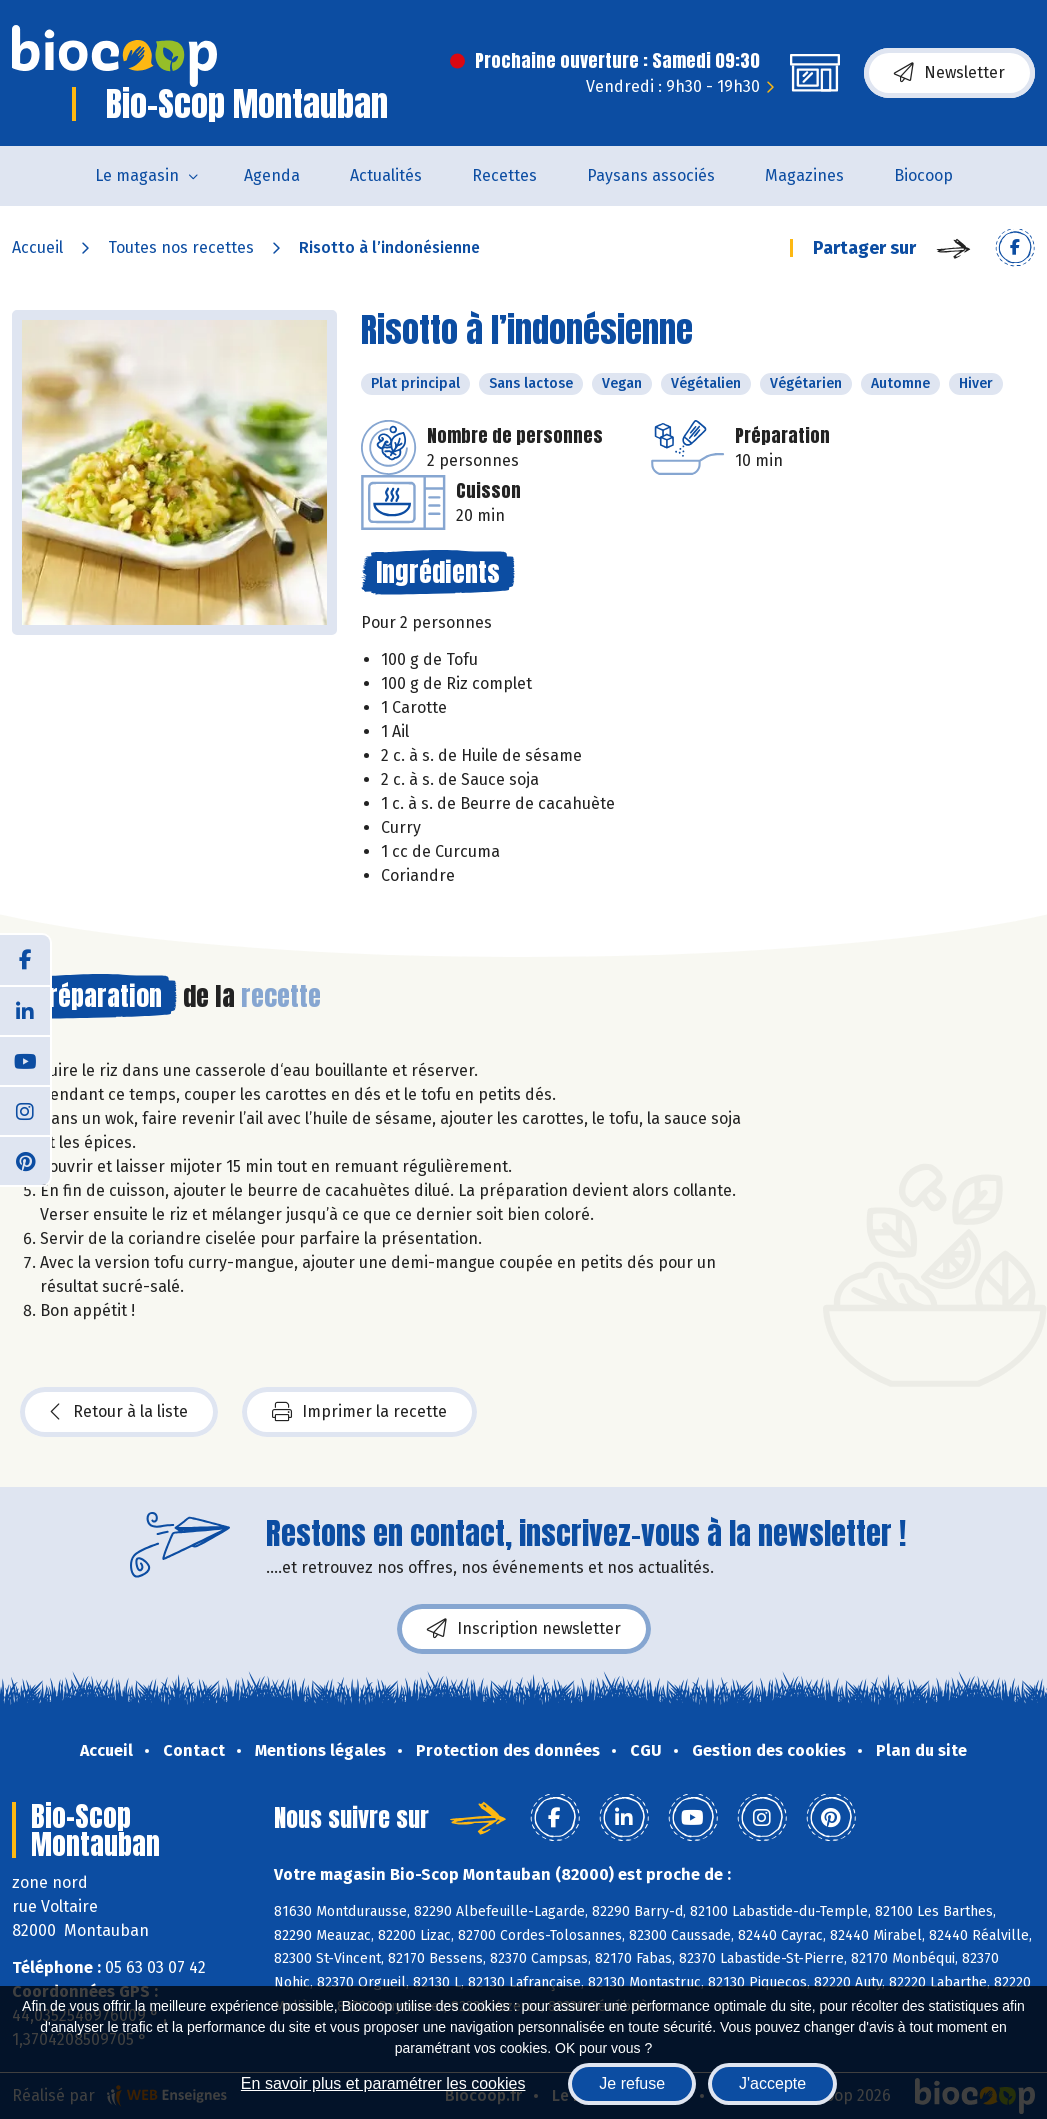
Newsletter (949, 73)
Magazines (804, 175)
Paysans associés (651, 175)
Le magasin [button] (137, 175)
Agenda (272, 175)
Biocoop (923, 175)
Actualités (386, 175)
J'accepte (772, 2083)
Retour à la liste (119, 1412)
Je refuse (632, 2083)
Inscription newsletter (524, 1629)
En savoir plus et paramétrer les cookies (383, 2083)
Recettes (504, 175)
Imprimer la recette (359, 1412)
